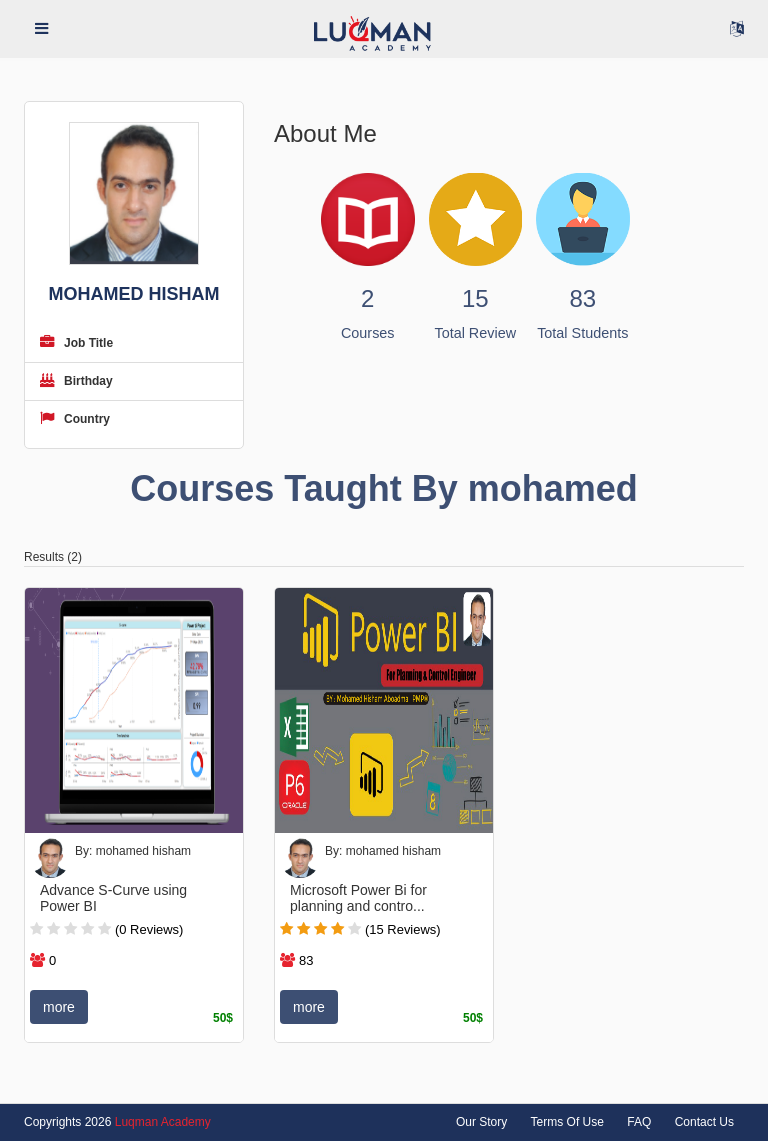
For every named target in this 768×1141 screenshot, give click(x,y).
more (59, 1007)
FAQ (639, 1122)
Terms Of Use (567, 1122)
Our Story (481, 1122)
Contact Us (704, 1122)
